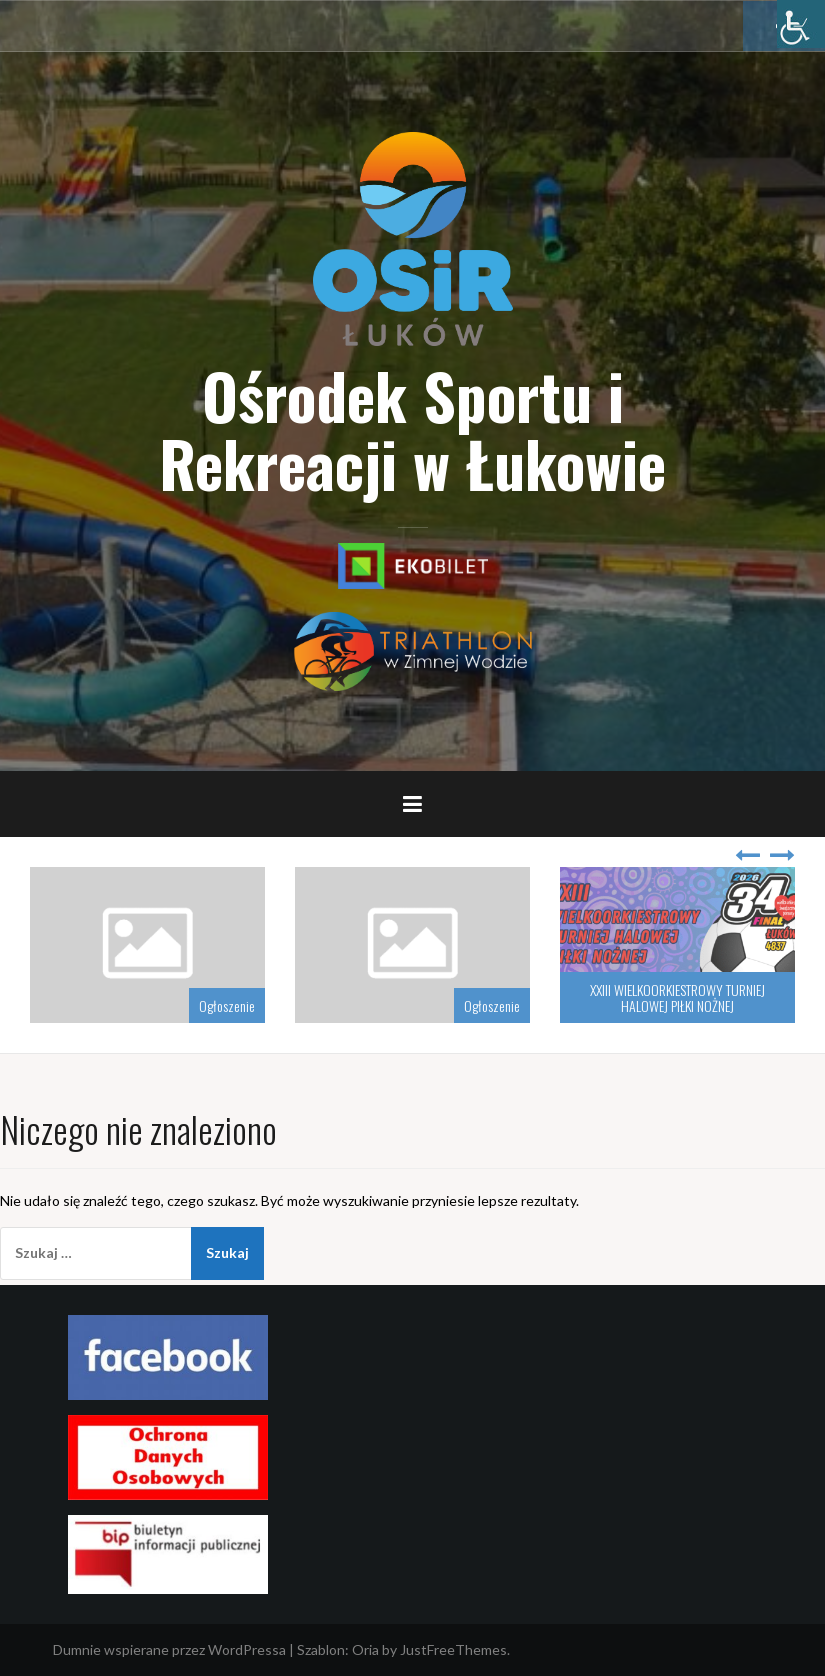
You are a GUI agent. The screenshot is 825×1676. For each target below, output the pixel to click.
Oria (365, 1649)
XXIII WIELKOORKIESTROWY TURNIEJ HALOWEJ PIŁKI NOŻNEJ (677, 997)
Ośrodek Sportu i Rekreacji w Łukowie (412, 429)
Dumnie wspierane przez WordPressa (169, 1649)
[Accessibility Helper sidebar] (801, 24)
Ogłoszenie (227, 1005)
